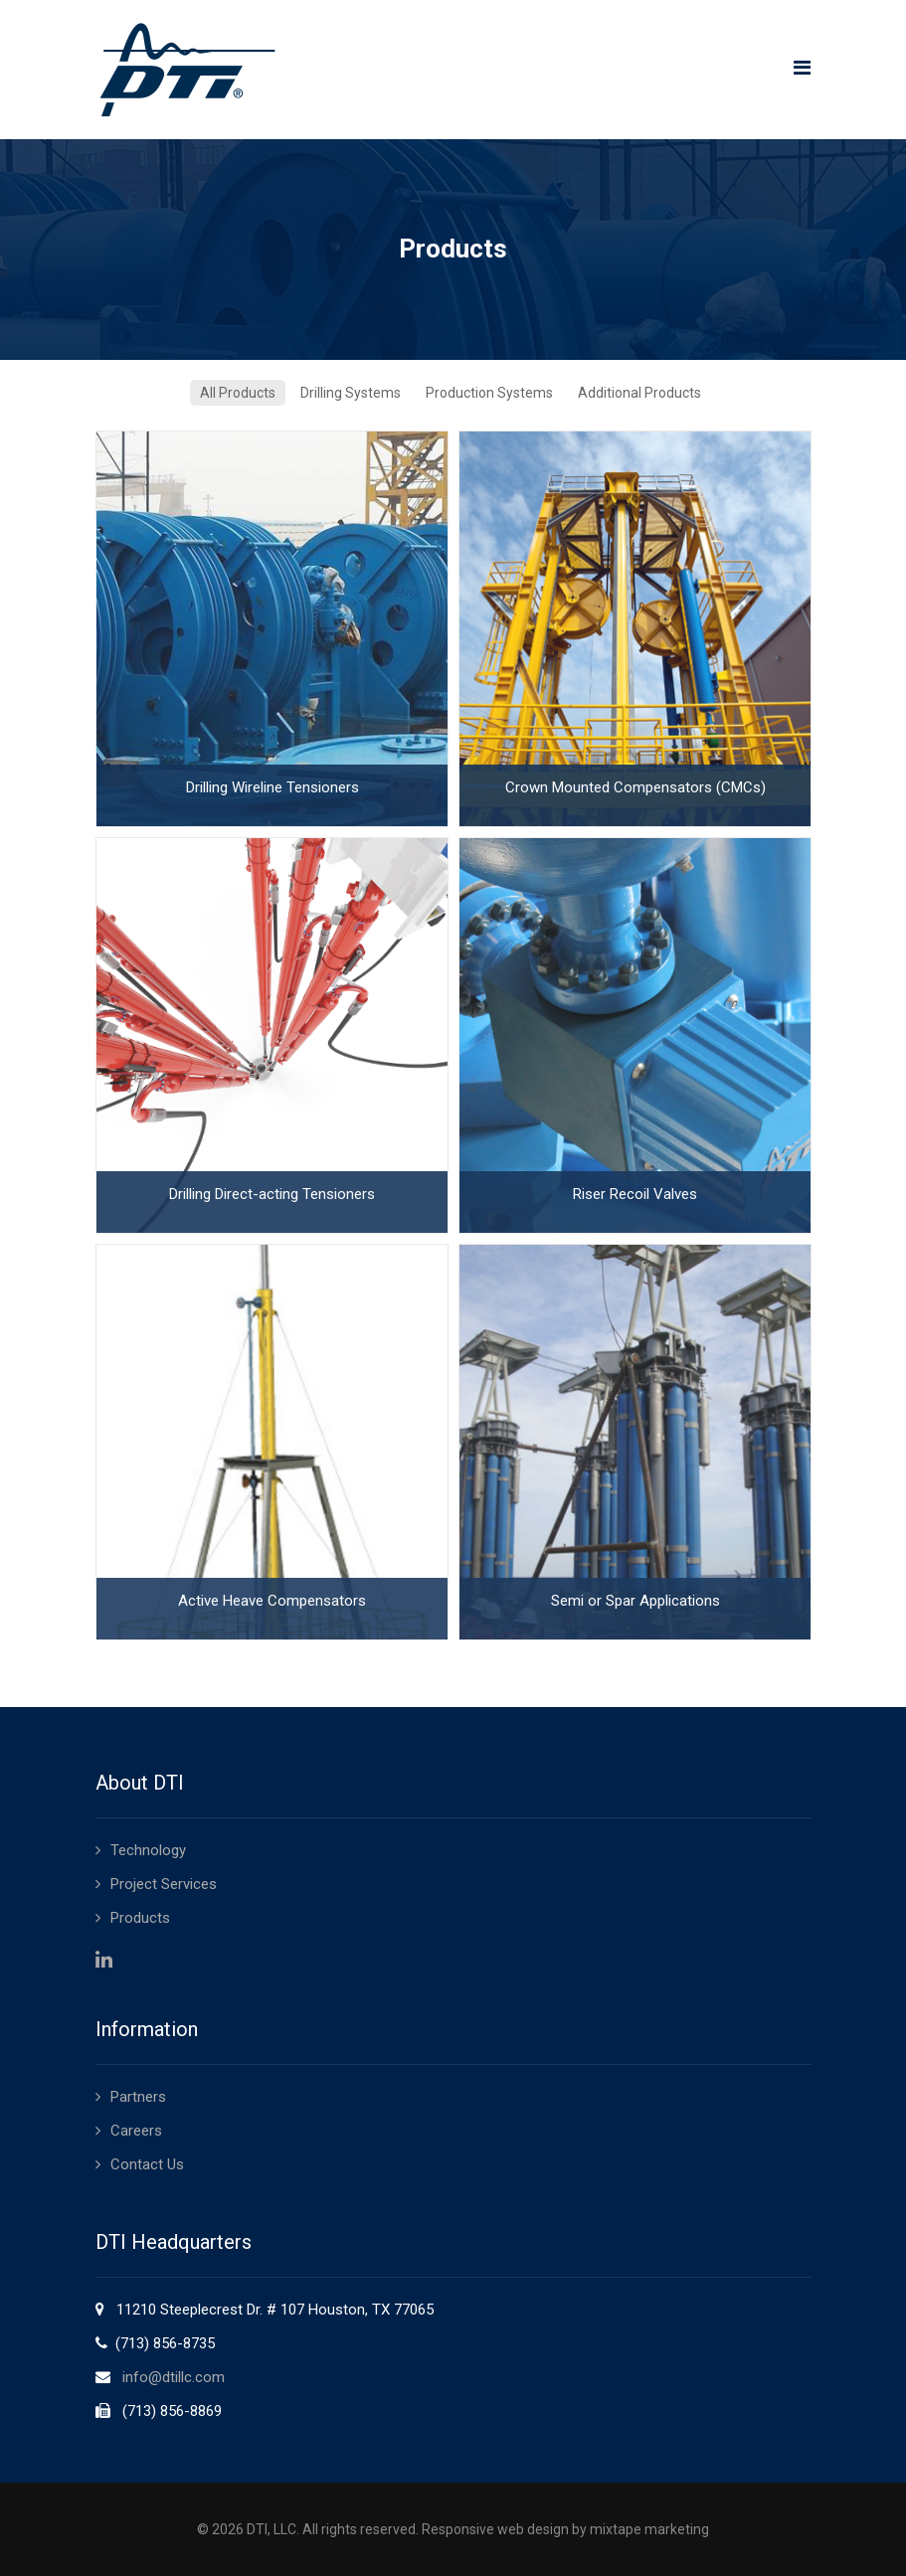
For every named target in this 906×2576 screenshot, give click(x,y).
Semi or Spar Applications (634, 1601)
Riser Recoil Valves (634, 1194)
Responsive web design (495, 2529)
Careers (136, 2131)
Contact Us (147, 2164)
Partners (138, 2097)
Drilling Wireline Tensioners (271, 787)
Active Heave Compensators (271, 1601)
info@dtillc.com (173, 2377)
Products (140, 1918)
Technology (148, 1850)
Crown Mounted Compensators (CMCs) (634, 787)
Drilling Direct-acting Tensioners (271, 1194)
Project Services (163, 1884)
